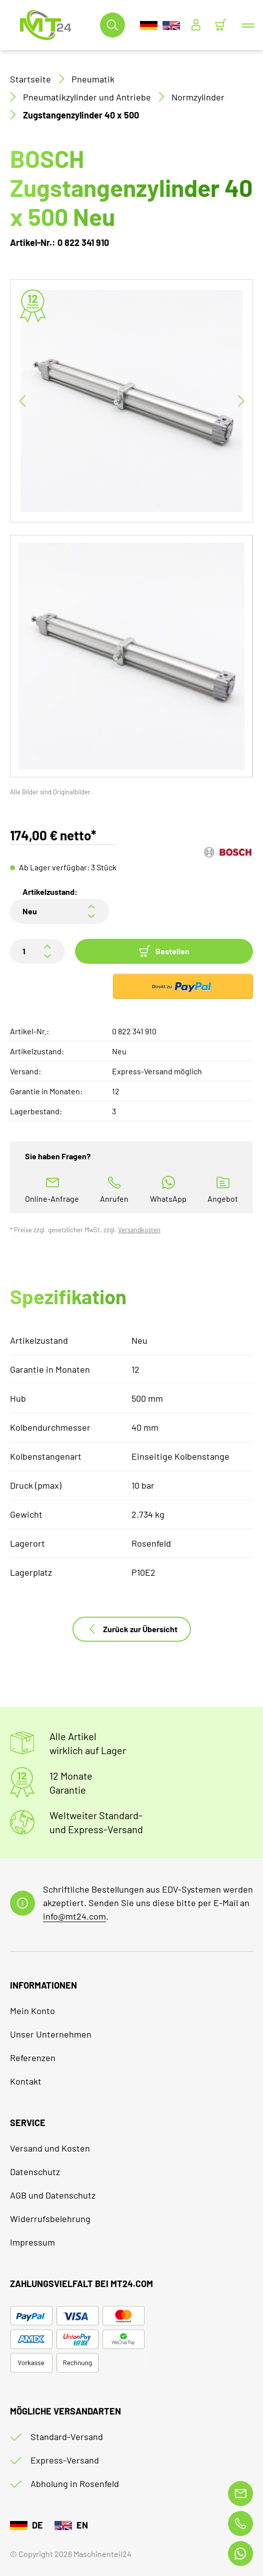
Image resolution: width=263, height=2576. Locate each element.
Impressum (32, 2242)
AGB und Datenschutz (53, 2195)
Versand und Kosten (50, 2148)
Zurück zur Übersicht (132, 1629)
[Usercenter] (196, 24)
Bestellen (164, 951)
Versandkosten (139, 1230)
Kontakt (26, 2081)
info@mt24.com (74, 1916)
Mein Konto (32, 2010)
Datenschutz (35, 2171)
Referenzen (33, 2057)
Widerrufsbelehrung (50, 2218)
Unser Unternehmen (51, 2034)
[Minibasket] (220, 24)
